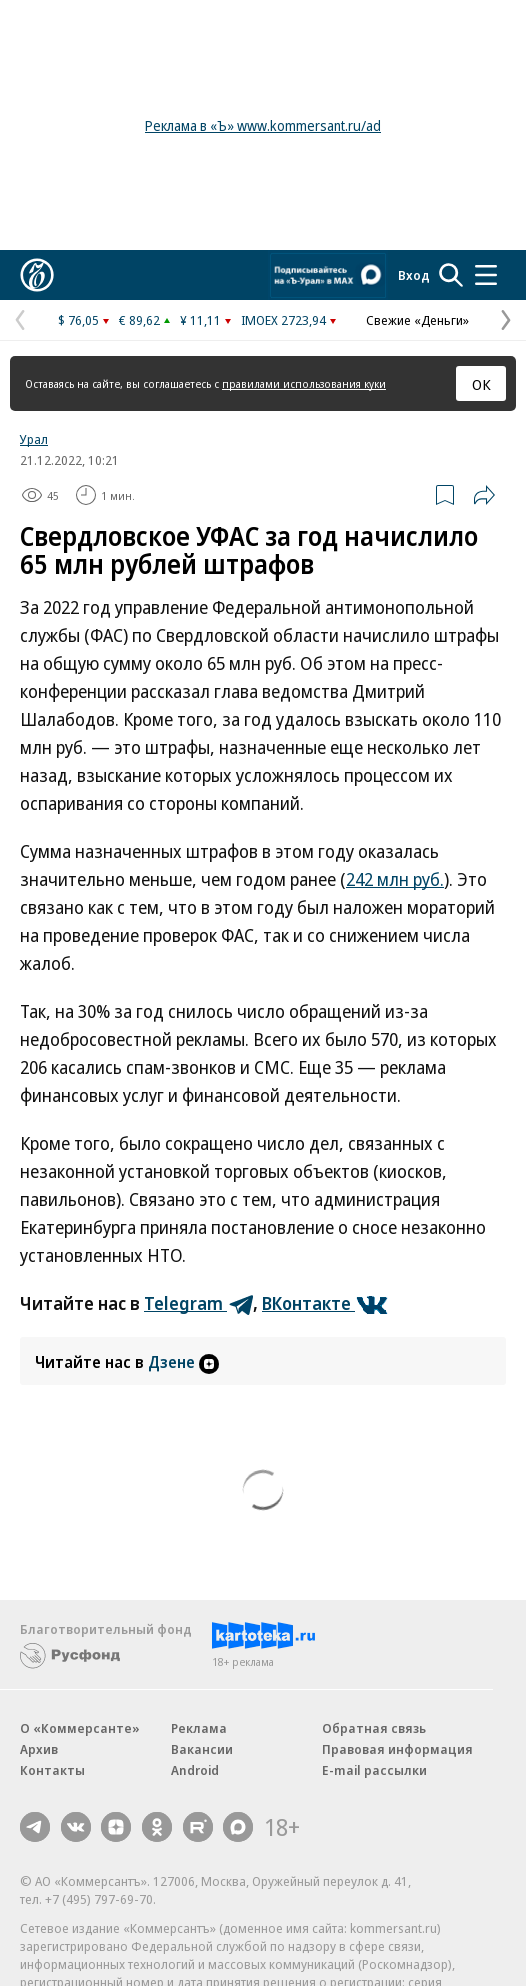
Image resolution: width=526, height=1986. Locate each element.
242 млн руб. (395, 879)
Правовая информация (397, 1749)
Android (195, 1770)
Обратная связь (374, 1728)
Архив (39, 1749)
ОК (481, 384)
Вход (414, 275)
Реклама (199, 1728)
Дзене (183, 1362)
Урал (34, 439)
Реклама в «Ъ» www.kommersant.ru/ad (263, 125)
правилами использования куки (304, 383)
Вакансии (202, 1749)
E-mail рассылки (374, 1770)
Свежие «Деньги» (417, 320)
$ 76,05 (78, 320)
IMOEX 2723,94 (283, 320)
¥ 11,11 (200, 320)
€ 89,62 (139, 320)
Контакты (52, 1770)
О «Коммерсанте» (80, 1728)
